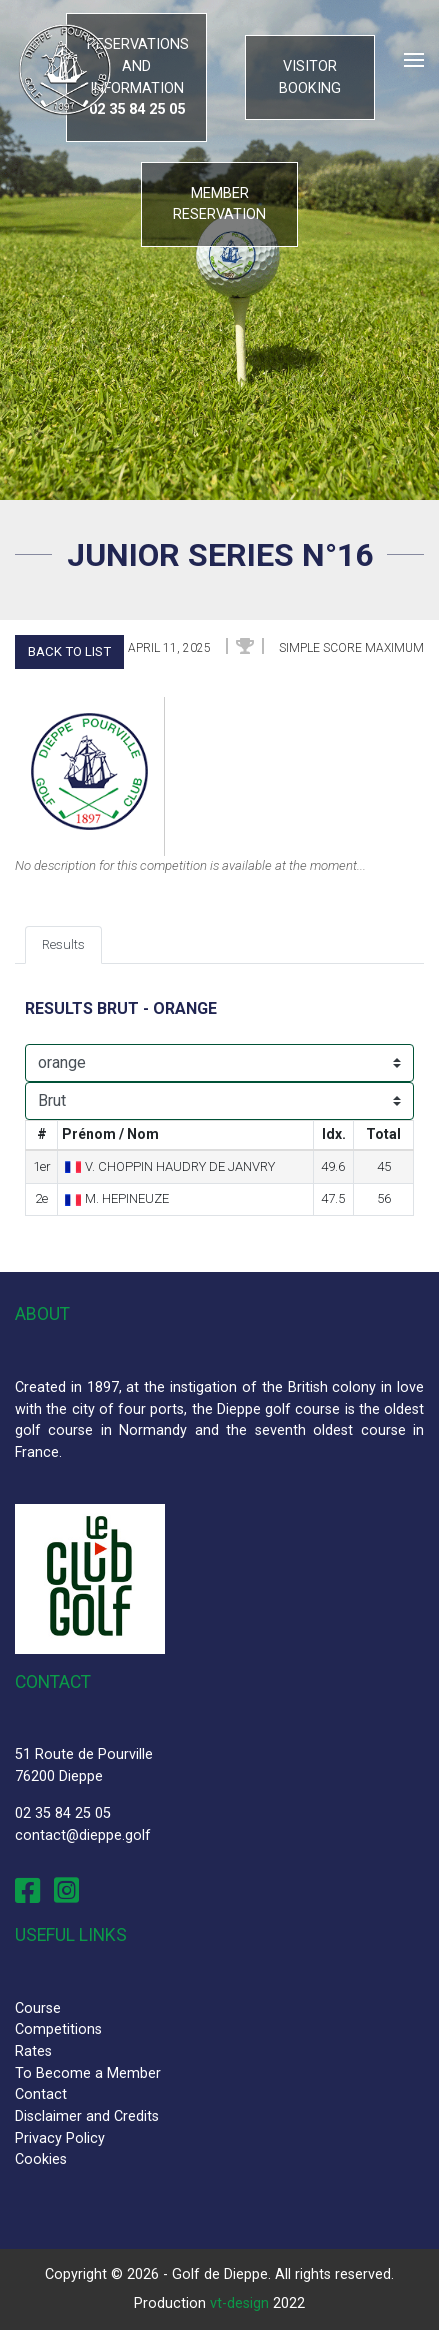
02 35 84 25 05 (63, 1813)
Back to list (69, 651)
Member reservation (219, 204)
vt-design (239, 2303)
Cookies (41, 2159)
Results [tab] (63, 944)
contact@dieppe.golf (83, 1835)
